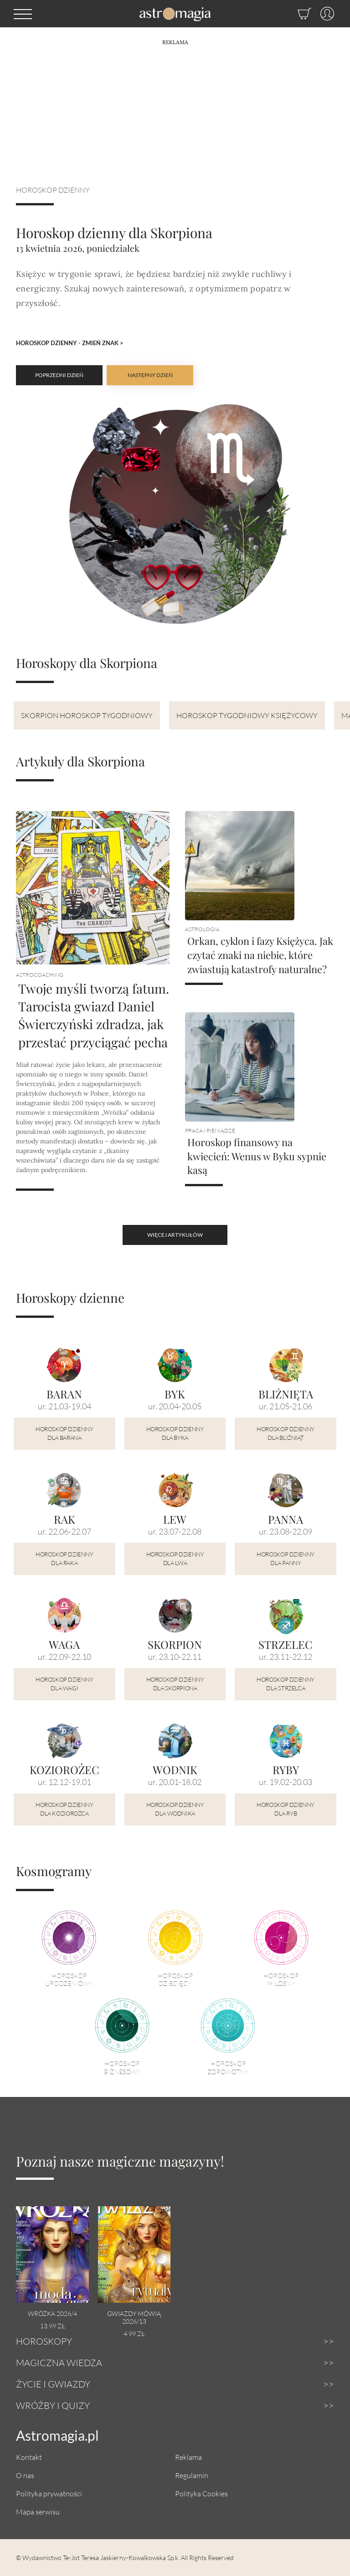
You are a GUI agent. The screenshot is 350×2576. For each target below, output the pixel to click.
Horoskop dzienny (53, 189)
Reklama (188, 2457)
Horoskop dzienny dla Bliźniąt (285, 1433)
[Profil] (322, 13)
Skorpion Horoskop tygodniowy (87, 715)
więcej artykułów (175, 1234)
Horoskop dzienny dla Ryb (285, 1809)
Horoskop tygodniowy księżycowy (247, 715)
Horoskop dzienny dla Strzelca (285, 1684)
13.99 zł (52, 2326)
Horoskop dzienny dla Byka (175, 1433)
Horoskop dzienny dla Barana (64, 1433)
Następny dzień (150, 375)
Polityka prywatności (49, 2493)
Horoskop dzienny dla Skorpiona (175, 1684)
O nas (25, 2475)
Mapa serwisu (38, 2511)
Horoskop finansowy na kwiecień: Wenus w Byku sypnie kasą (256, 1156)
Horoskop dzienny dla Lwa (175, 1559)
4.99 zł (134, 2333)
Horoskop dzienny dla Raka (64, 1559)
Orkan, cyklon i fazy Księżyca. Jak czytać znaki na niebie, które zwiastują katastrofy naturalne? (260, 955)
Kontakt (29, 2457)
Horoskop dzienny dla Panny (285, 1559)
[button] (23, 14)
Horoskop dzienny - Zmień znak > (70, 343)
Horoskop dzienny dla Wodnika (175, 1809)
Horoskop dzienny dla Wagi (64, 1684)
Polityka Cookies (201, 2493)
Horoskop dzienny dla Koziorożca (64, 1809)
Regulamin (191, 2475)
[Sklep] (295, 13)
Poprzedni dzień (59, 375)
